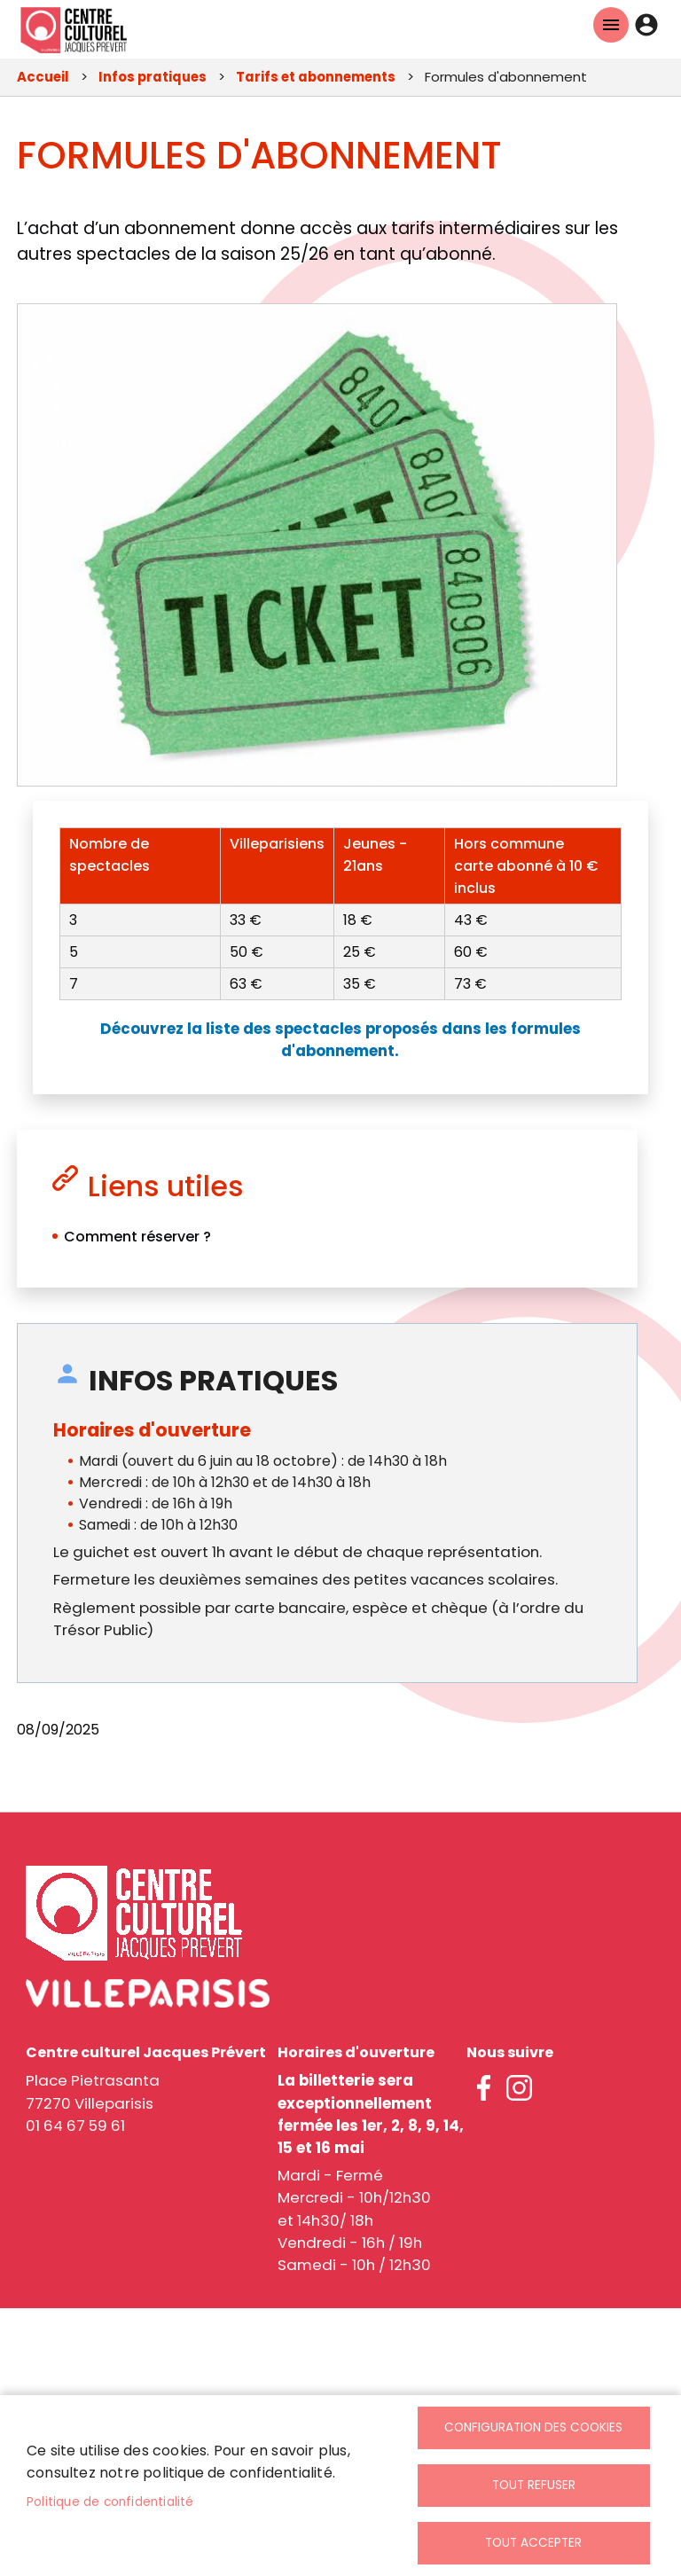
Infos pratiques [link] (152, 76)
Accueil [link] (43, 76)
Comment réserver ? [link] (137, 1236)
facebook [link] (484, 2087)
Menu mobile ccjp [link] (611, 25)
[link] (73, 29)
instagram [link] (519, 2087)
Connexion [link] (646, 25)
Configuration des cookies (533, 2427)
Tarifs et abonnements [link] (315, 76)
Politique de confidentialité (110, 2501)
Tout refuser (533, 2485)
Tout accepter (533, 2542)
